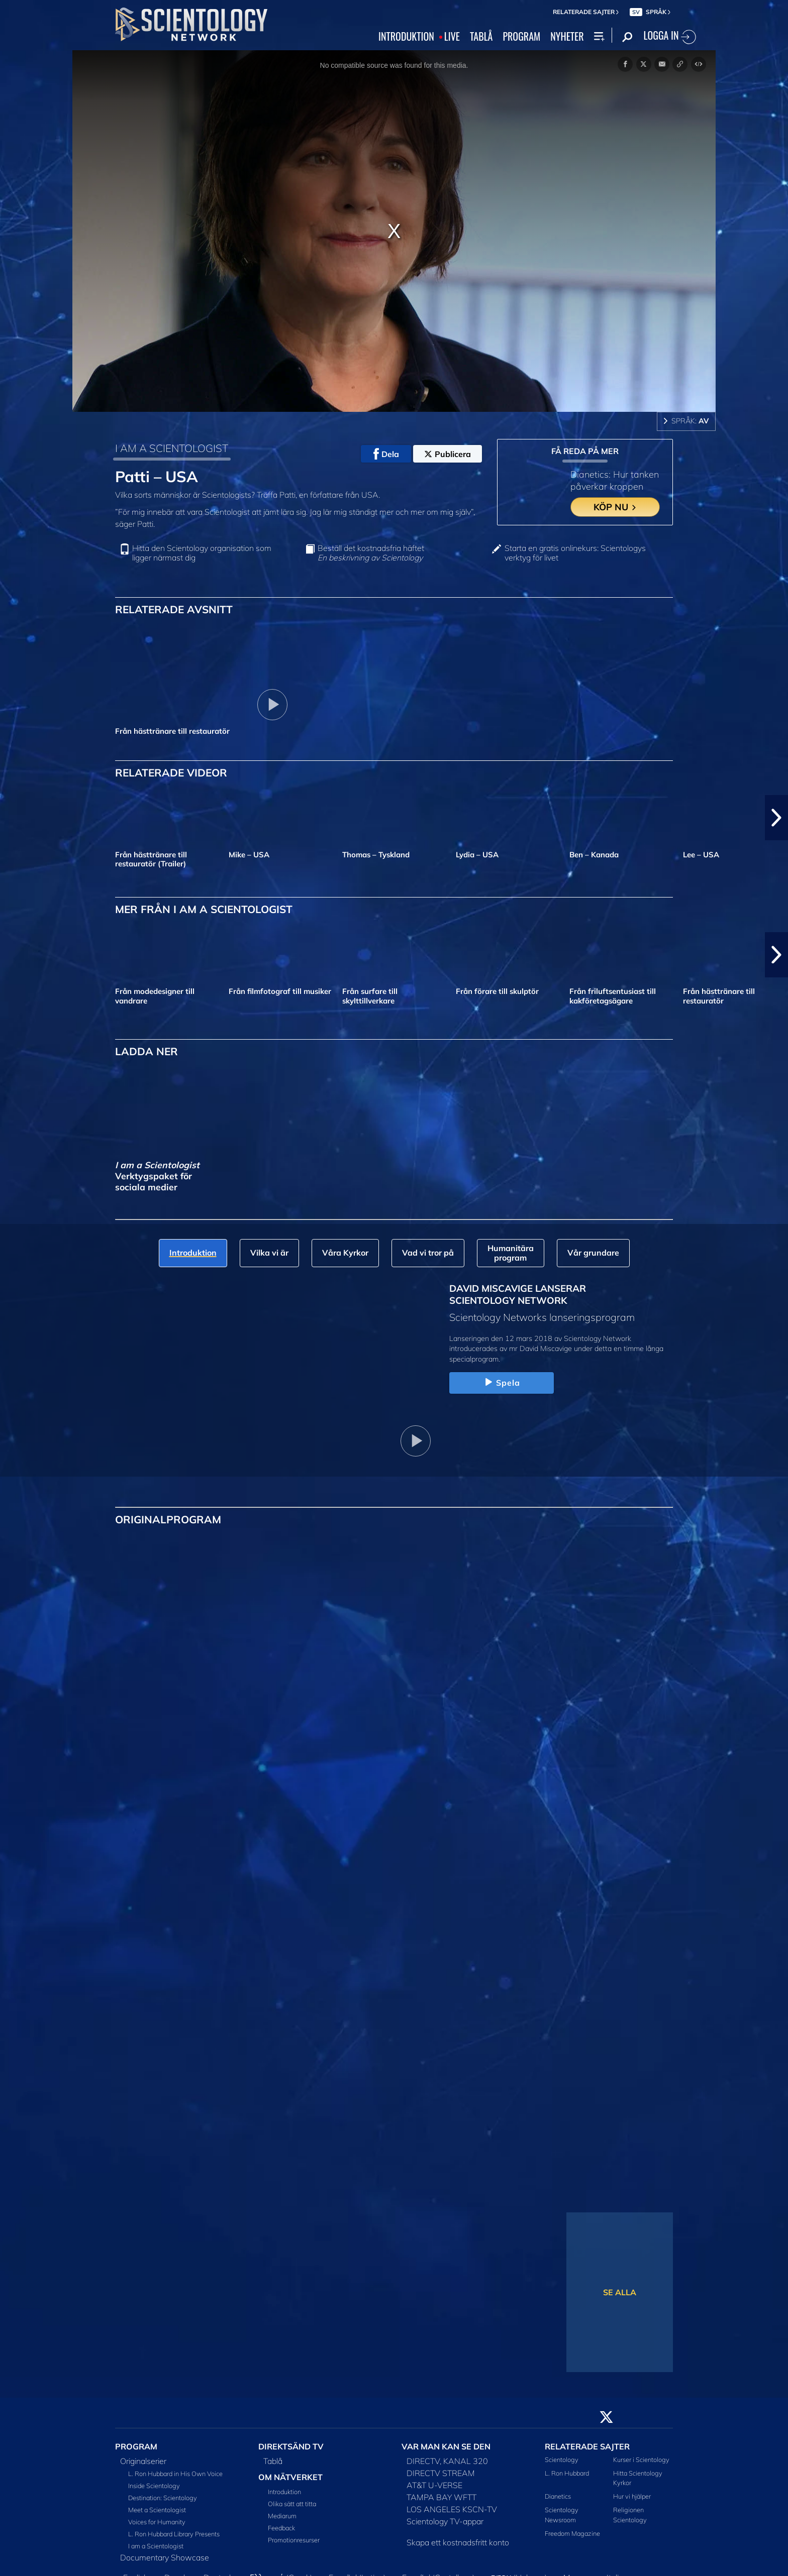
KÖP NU (615, 507)
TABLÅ (481, 37)
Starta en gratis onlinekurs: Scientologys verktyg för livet (575, 553)
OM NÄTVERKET (290, 2477)
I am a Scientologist (155, 2546)
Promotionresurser (294, 2540)
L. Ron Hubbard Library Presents (174, 2534)
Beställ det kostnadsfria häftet (371, 553)
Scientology (561, 2459)
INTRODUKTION (406, 37)
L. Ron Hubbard (567, 2473)
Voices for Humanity (156, 2522)
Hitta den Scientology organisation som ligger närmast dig (201, 553)
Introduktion (284, 2492)
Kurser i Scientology (641, 2459)
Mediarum (282, 2516)
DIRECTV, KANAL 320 (447, 2461)
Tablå (272, 2461)
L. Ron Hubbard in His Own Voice (175, 2474)
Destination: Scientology (162, 2498)
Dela (386, 454)
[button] (776, 817)
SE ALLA (619, 2292)
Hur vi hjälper (632, 2496)
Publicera (447, 454)
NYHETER (566, 37)
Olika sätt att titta (292, 2504)
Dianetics (558, 2496)
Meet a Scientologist (157, 2510)
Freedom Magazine (572, 2533)
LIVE (452, 37)
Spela (501, 1382)
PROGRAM (521, 37)
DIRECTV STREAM (441, 2473)
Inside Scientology (154, 2486)
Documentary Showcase (164, 2557)
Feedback (281, 2528)
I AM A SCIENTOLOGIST (171, 448)
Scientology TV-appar (445, 2521)
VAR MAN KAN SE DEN (446, 2446)
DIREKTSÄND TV (291, 2446)
